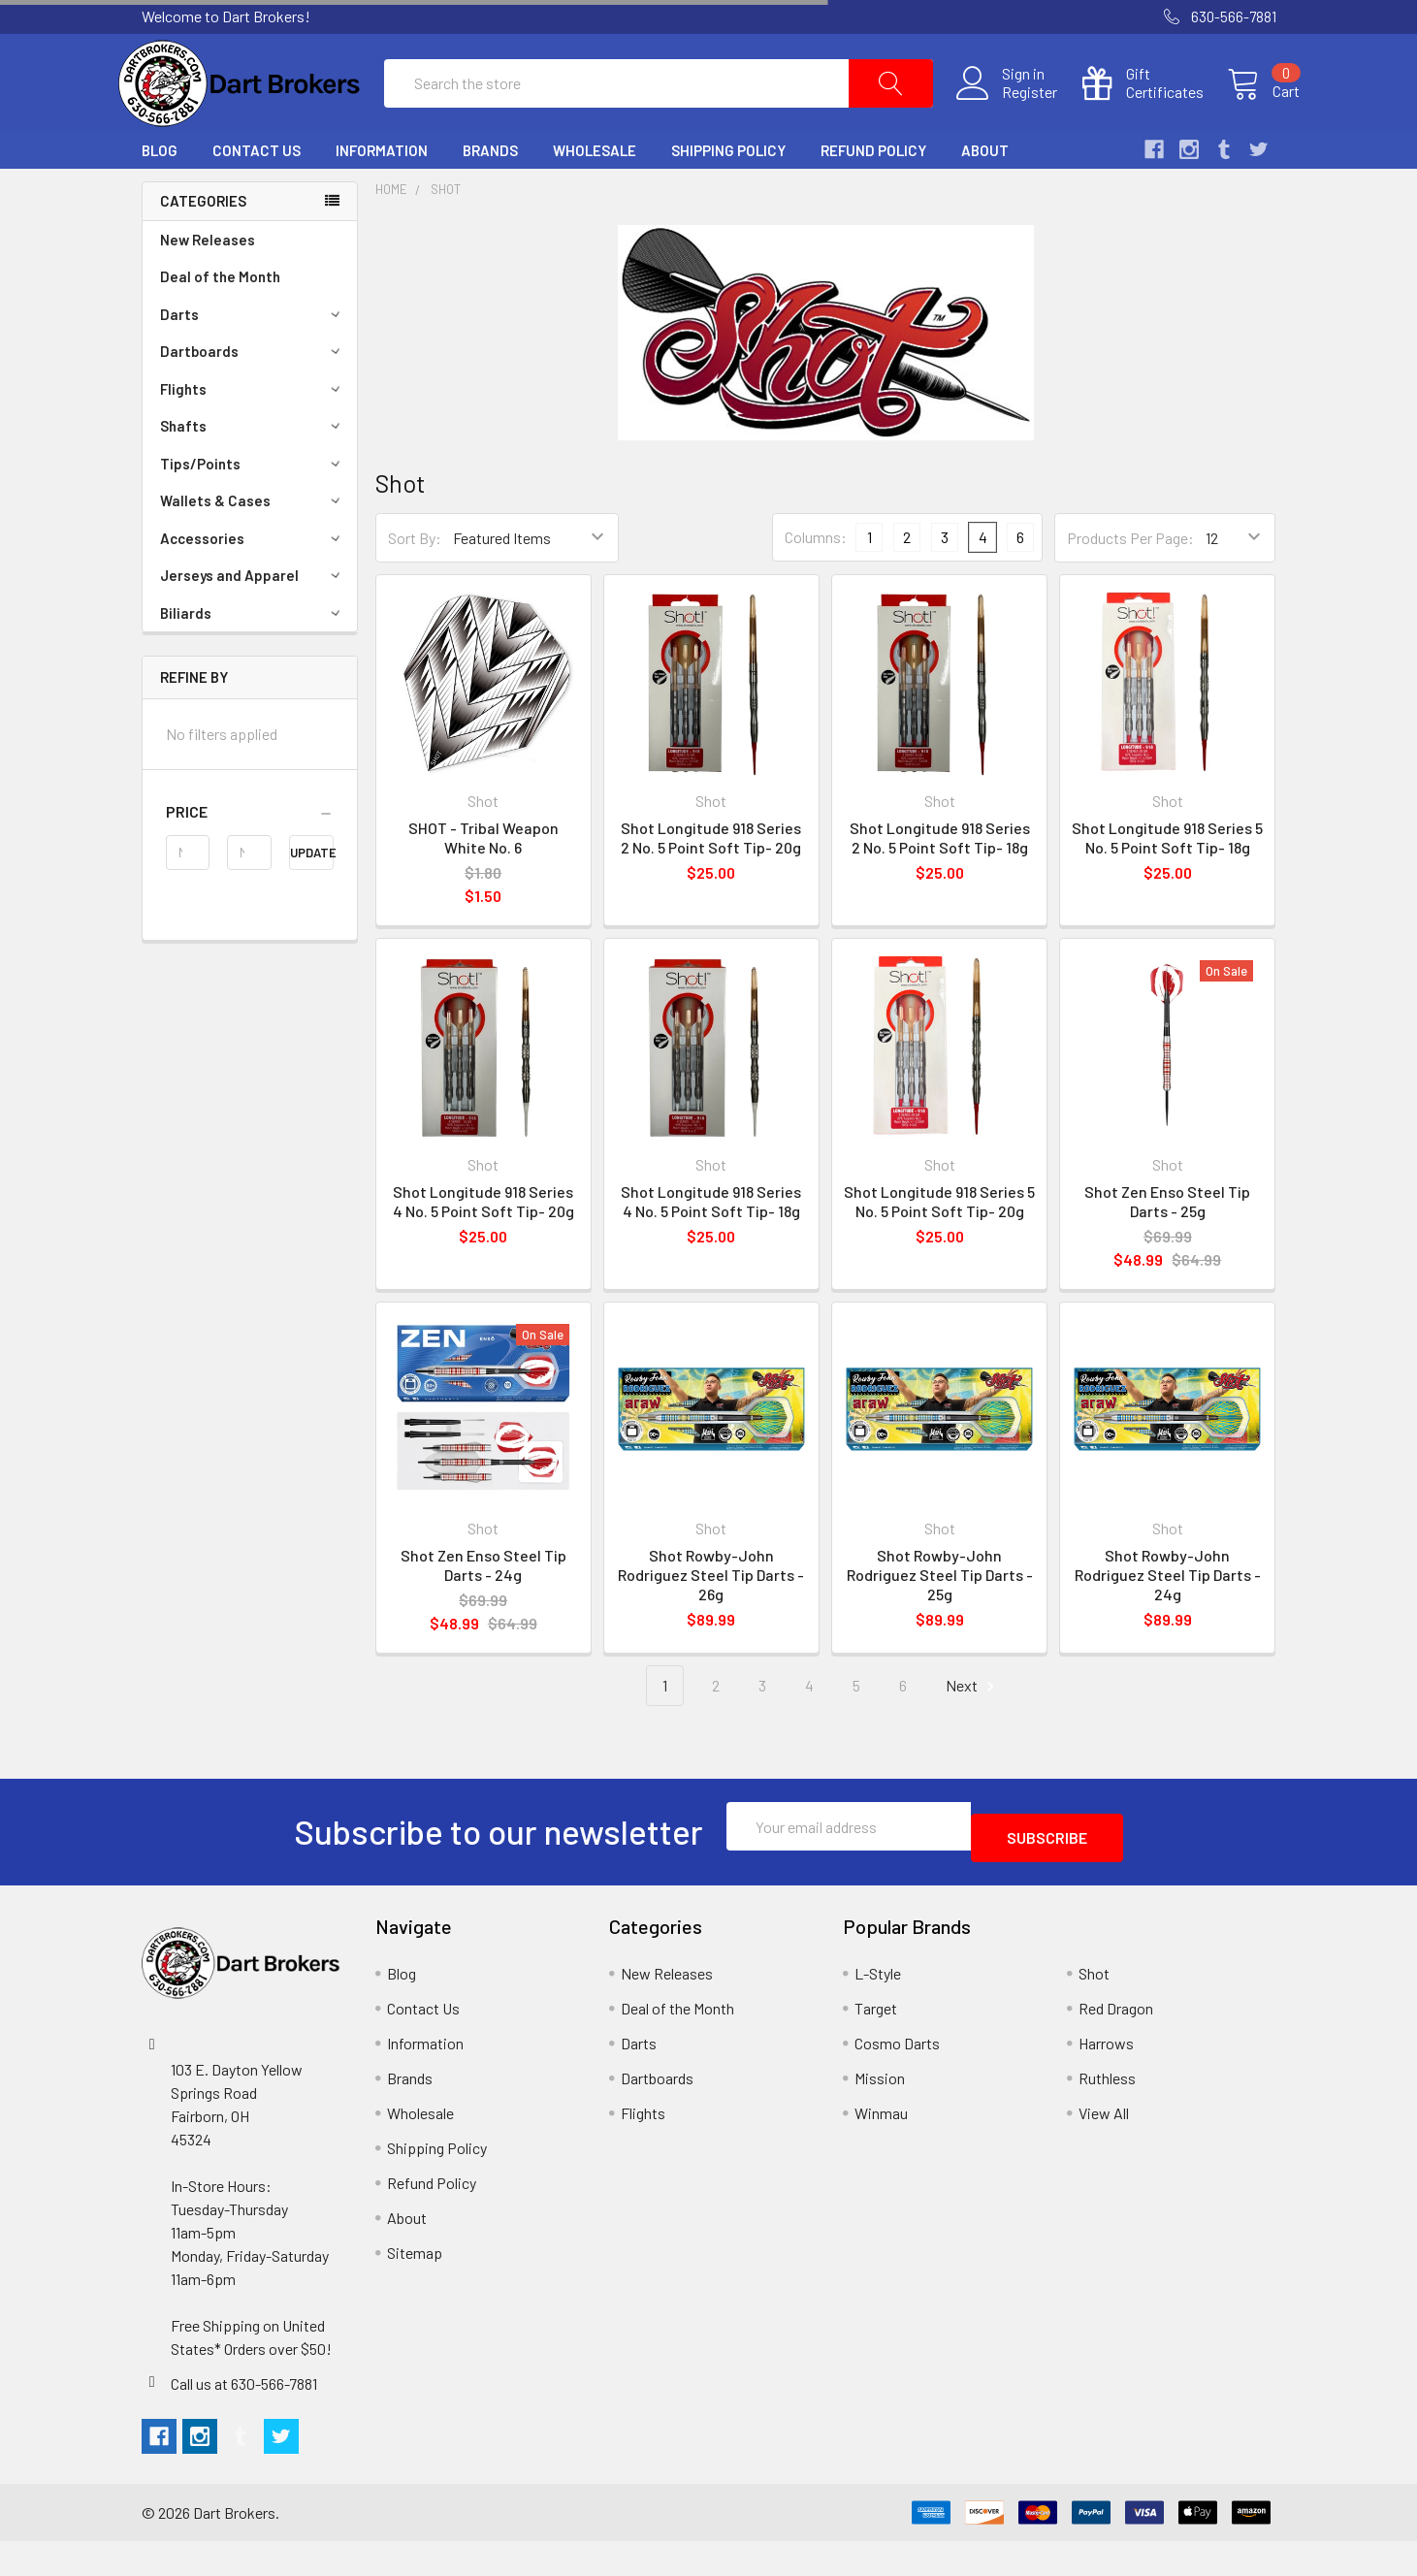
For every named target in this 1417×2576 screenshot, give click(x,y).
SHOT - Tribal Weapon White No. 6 (483, 884)
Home (391, 235)
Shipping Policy (728, 197)
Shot (446, 235)
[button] (250, 858)
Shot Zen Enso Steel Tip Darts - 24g (483, 1611)
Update (312, 899)
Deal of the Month (220, 323)
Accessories (253, 585)
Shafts (253, 472)
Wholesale (594, 197)
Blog (159, 197)
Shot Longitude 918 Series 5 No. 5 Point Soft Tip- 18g (1167, 884)
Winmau (881, 2148)
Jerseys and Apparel (253, 621)
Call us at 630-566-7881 (244, 2418)
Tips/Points (253, 510)
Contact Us (256, 197)
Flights (253, 435)
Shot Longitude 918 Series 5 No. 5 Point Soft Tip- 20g (939, 1248)
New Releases (207, 286)
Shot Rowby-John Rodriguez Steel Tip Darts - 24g (1168, 1621)
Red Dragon (1116, 2043)
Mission (879, 2113)
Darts (253, 361)
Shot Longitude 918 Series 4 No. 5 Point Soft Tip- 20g (483, 1248)
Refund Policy (873, 197)
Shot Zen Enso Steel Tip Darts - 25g (1167, 1248)
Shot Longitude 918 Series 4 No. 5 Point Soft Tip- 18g (711, 1248)
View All (1104, 2148)
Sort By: (414, 584)
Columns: (816, 583)
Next (973, 1733)
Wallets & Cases (253, 547)
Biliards (253, 659)
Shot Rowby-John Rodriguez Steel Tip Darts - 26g (711, 1621)
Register (1006, 115)
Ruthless (1107, 2113)
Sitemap (414, 2287)
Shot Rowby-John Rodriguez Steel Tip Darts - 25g (940, 1621)
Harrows (1106, 2078)
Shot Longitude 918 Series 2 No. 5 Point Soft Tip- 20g (711, 884)
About (985, 197)
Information (382, 197)
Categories (203, 247)
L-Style (877, 2008)
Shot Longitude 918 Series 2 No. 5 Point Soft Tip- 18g (940, 884)
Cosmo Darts (897, 2078)
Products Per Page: (1130, 584)
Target (875, 2043)
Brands (490, 197)
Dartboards (253, 397)
